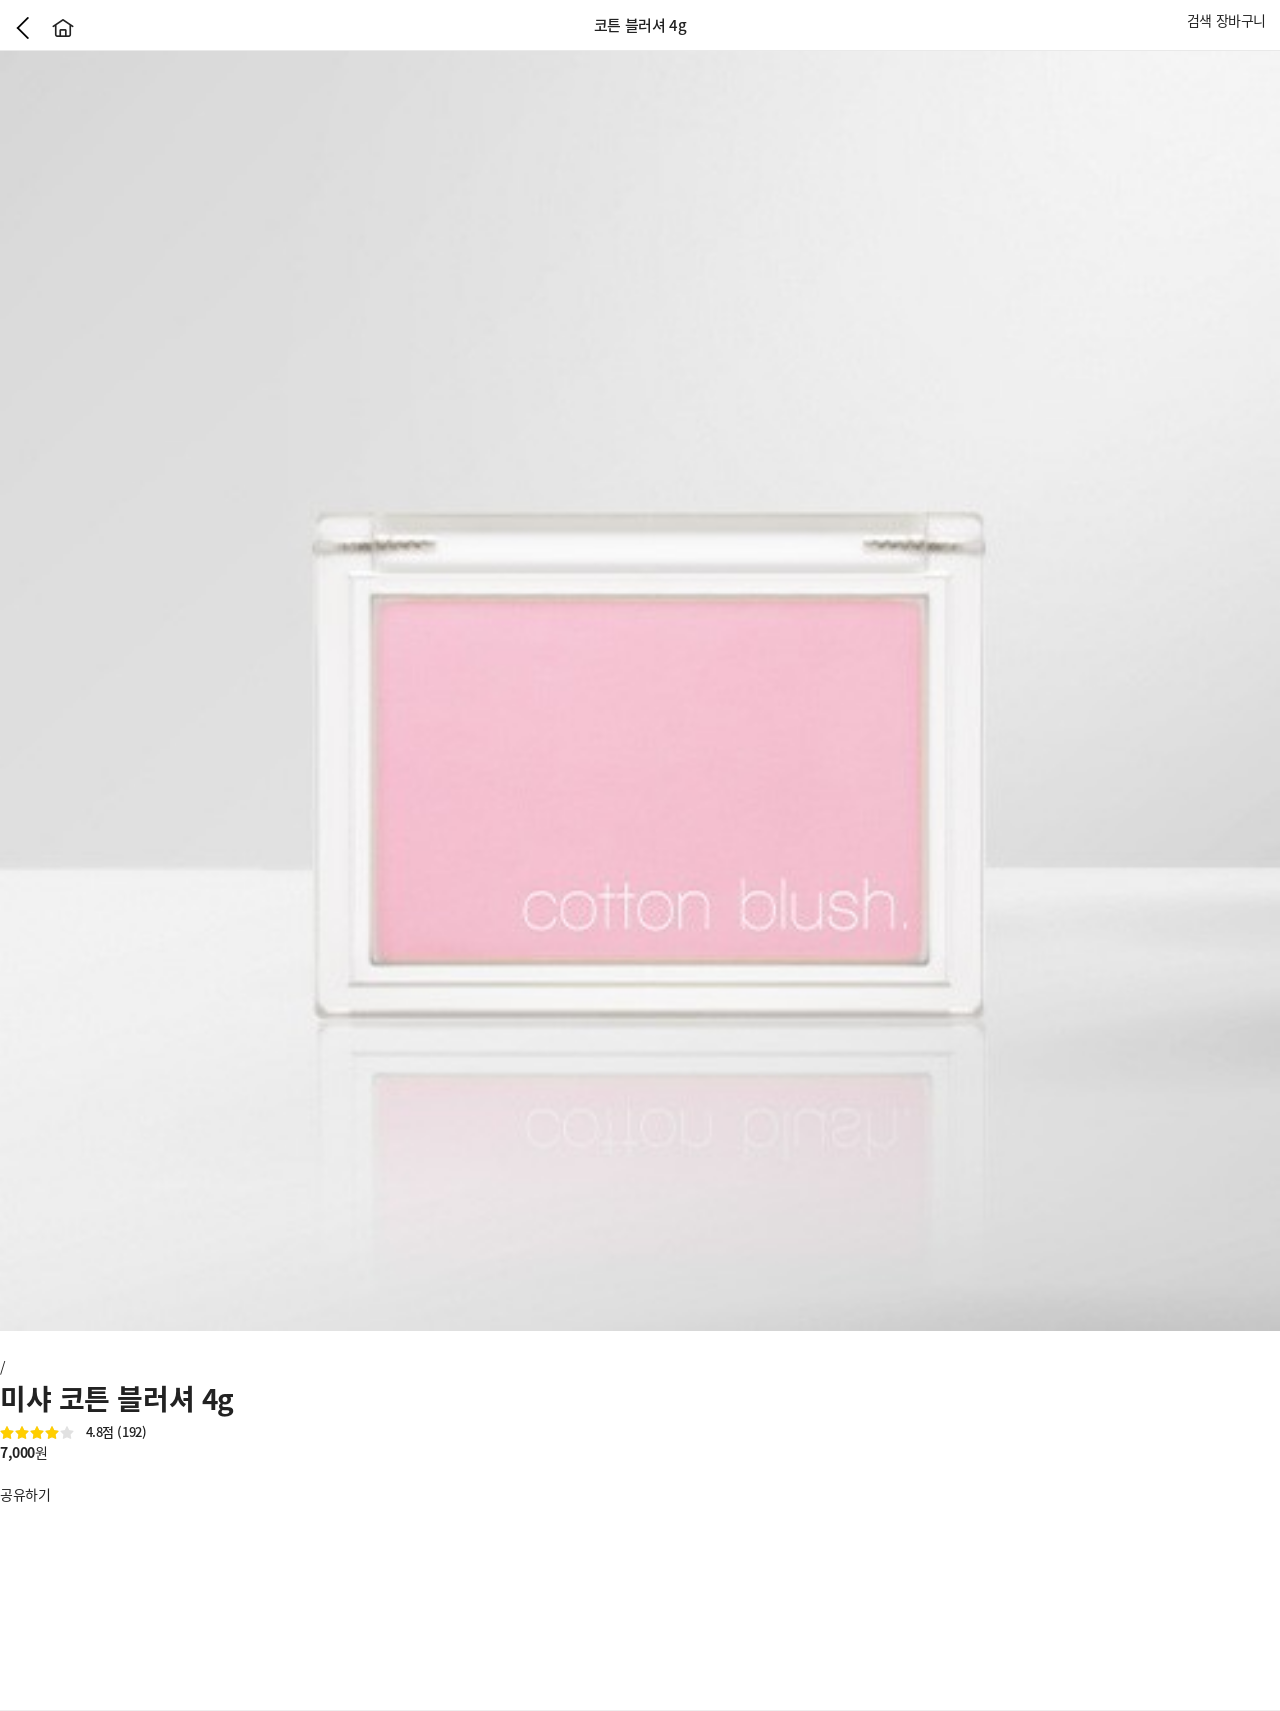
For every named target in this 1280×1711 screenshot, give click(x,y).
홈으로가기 (63, 28)
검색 (1199, 20)
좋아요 (10, 1473)
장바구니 (1241, 20)
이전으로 (23, 28)
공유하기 (25, 1494)
